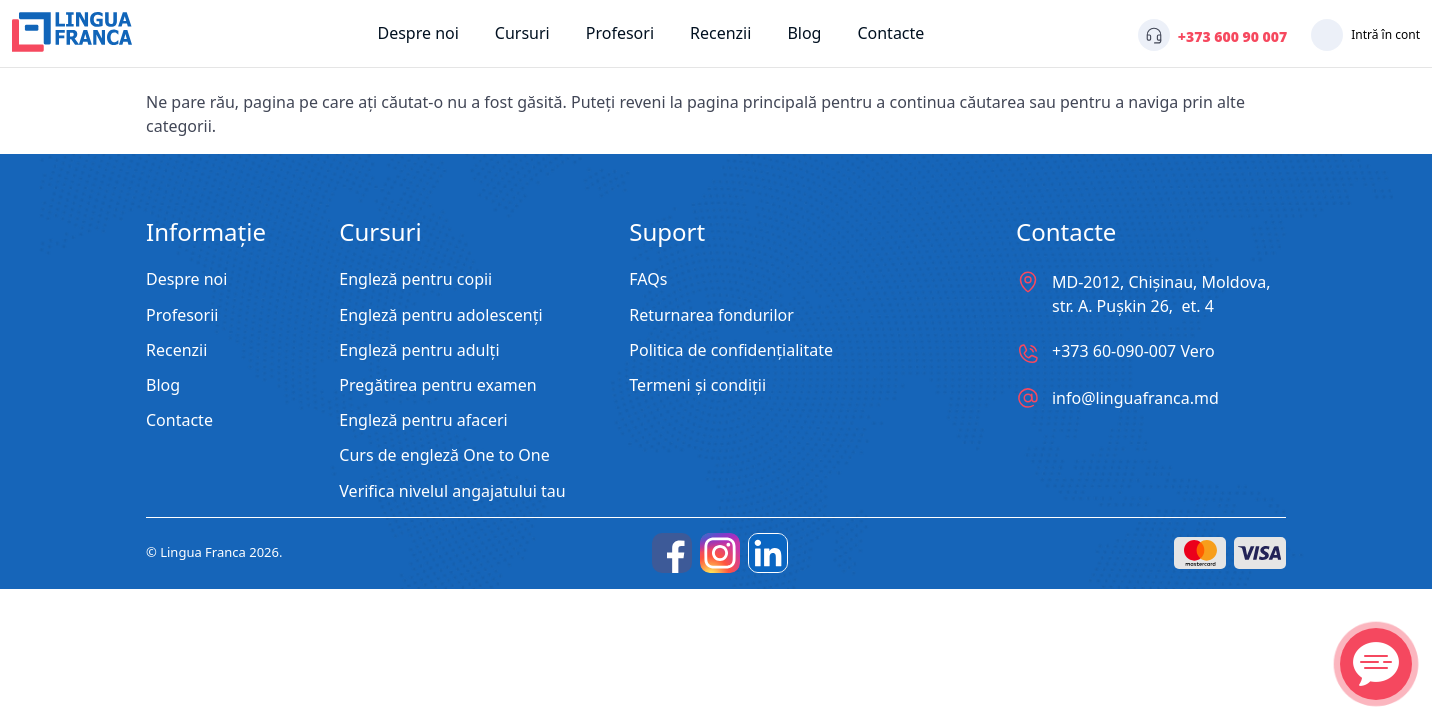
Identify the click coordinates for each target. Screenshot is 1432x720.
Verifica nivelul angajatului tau (452, 491)
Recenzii (720, 33)
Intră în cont (1385, 34)
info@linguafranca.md (1135, 398)
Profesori (620, 33)
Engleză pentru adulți (419, 350)
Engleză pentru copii (415, 279)
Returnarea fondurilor (711, 315)
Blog (804, 33)
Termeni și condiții (697, 385)
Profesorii (182, 315)
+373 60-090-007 (1133, 351)
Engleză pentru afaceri (423, 420)
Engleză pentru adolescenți (440, 315)
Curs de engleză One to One (444, 455)
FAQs (648, 279)
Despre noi (417, 33)
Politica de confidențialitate (731, 350)
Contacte (890, 33)
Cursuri (522, 33)
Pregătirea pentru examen (437, 385)
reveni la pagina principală (718, 102)
